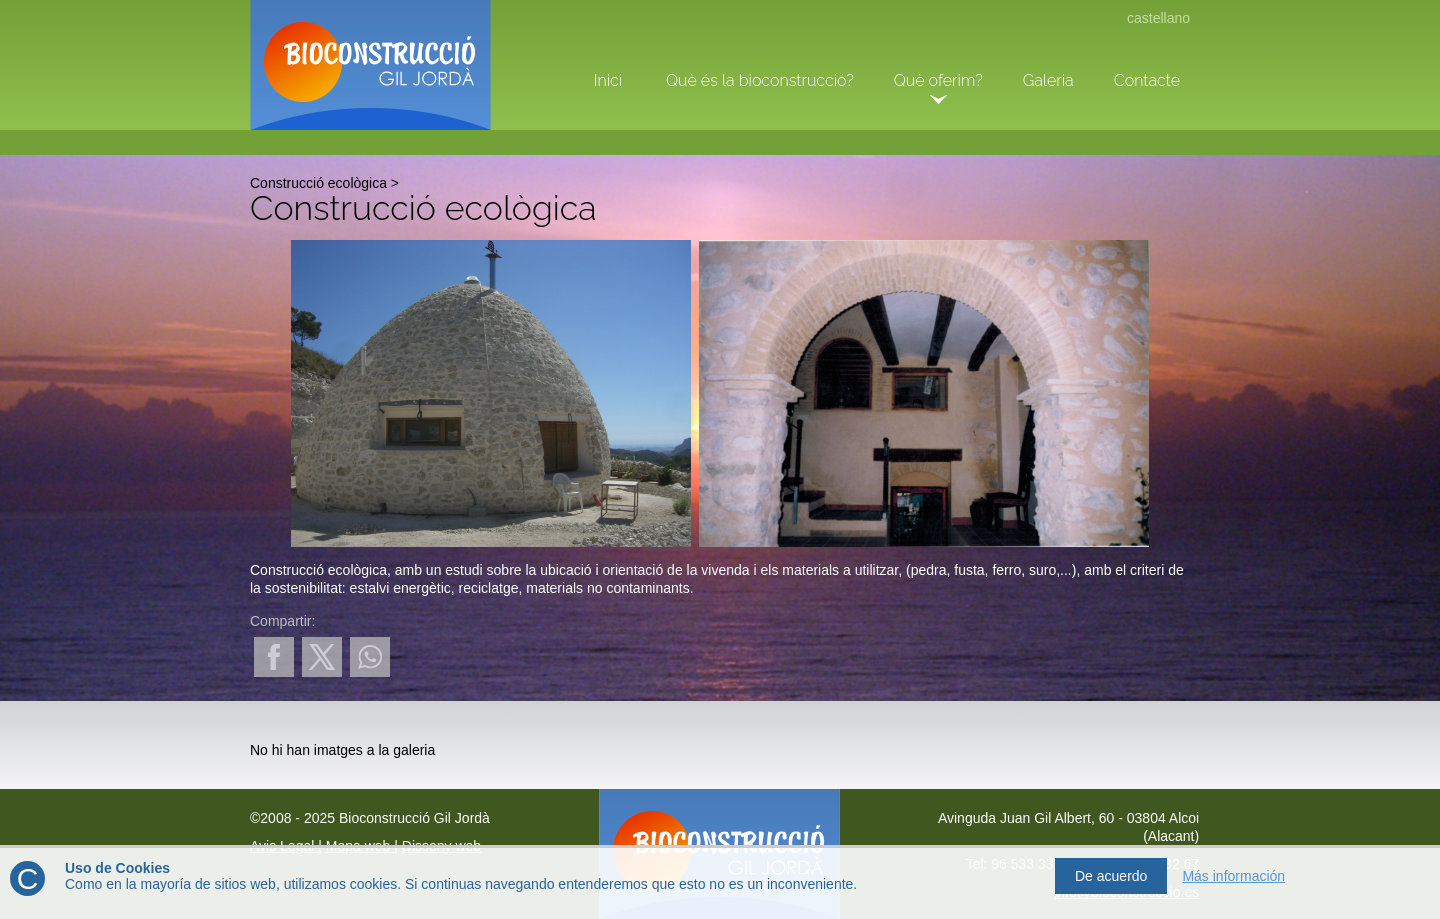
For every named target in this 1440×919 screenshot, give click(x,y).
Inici (608, 80)
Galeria (1048, 80)
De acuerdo (1111, 876)
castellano (1158, 18)
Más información (1233, 876)
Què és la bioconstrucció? (760, 80)
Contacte (1147, 80)
